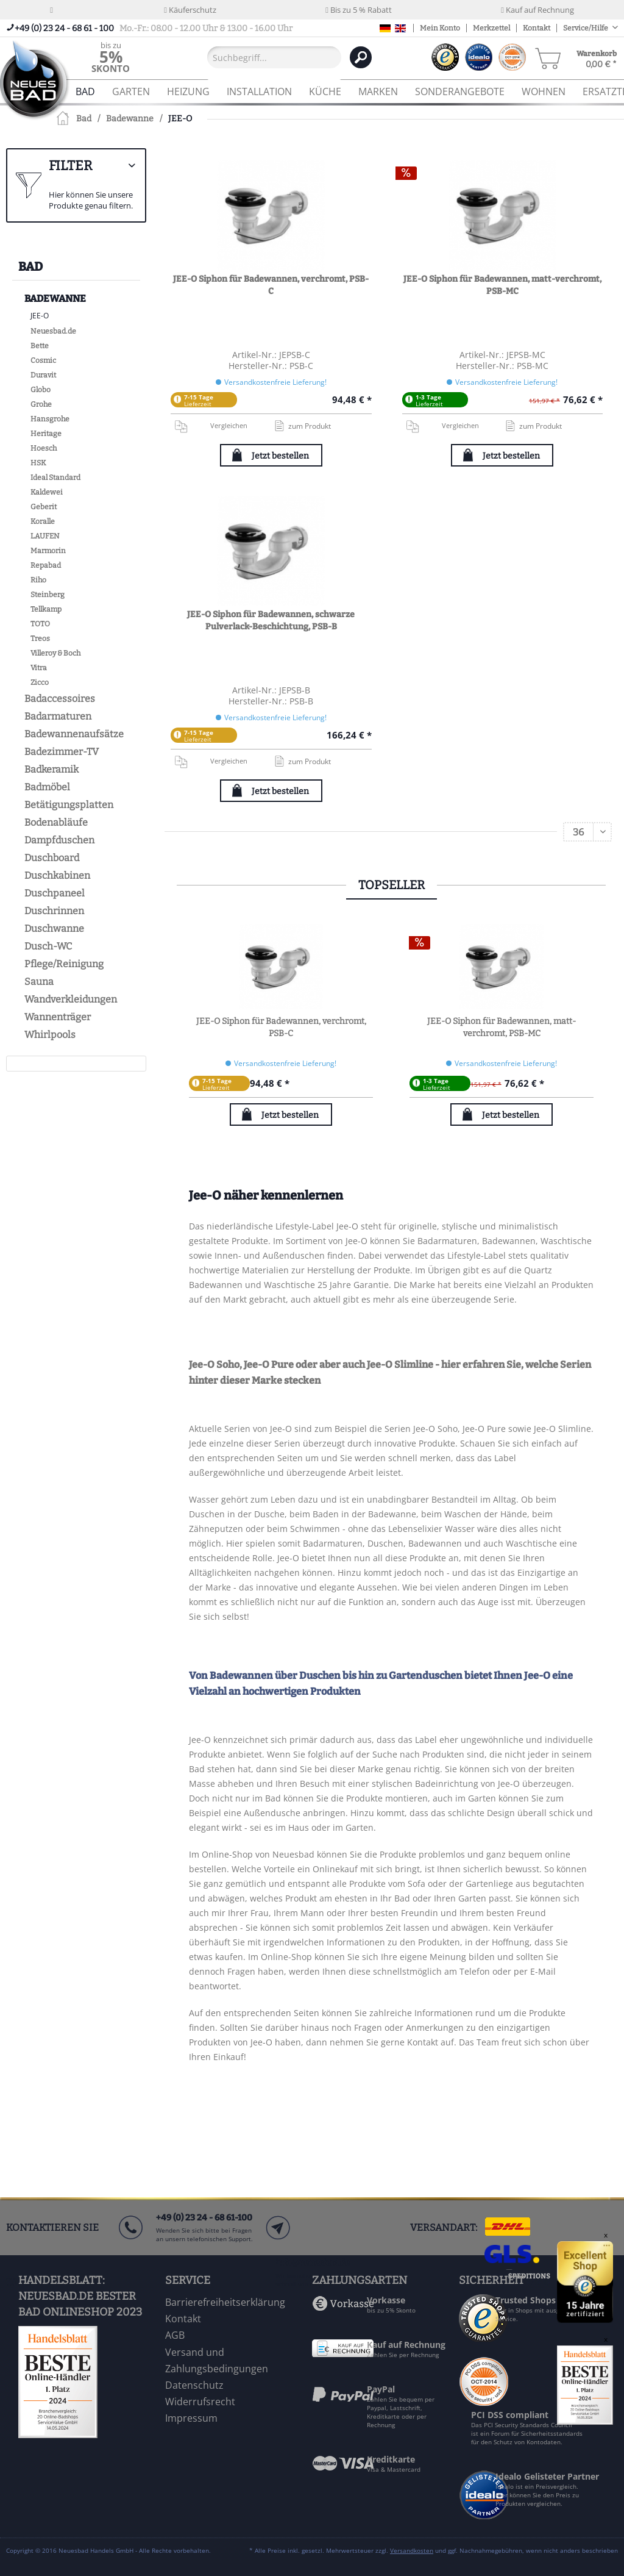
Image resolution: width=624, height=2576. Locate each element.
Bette (39, 346)
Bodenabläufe (56, 822)
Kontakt (536, 28)
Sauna (39, 981)
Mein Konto (440, 28)
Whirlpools (50, 1034)
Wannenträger (57, 1017)
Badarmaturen (57, 716)
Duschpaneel (54, 893)
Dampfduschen (59, 840)
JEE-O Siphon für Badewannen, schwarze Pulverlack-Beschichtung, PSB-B (271, 620)
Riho (38, 580)
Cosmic (43, 360)
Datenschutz (194, 2385)
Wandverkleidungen (70, 999)
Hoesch (43, 448)
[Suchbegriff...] (274, 57)
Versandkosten (411, 2550)
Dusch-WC (48, 946)
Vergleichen (210, 425)
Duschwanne (54, 928)
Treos (40, 638)
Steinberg (47, 594)
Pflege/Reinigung (64, 964)
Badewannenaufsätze (74, 734)
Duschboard (51, 858)
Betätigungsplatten (68, 804)
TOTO (40, 624)
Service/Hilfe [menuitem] (586, 28)
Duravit (43, 375)
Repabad (45, 565)
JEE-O (39, 315)
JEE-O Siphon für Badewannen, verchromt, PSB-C (271, 285)
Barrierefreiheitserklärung (225, 2302)
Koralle (42, 521)
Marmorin (48, 550)
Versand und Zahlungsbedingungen (216, 2360)
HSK (38, 463)
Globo (40, 389)
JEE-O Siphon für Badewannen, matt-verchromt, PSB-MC (502, 285)
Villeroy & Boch (55, 653)
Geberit (43, 507)
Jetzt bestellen (280, 456)
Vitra (38, 668)
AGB (175, 2335)
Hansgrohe (49, 419)
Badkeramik (51, 769)
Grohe (41, 404)
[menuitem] (110, 57)
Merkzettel (491, 28)
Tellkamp (46, 609)
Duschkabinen (57, 875)
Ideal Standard (55, 477)
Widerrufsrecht (200, 2401)
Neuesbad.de (53, 331)
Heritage (46, 433)
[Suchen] (361, 57)
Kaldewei (46, 492)
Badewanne (55, 298)
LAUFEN (45, 536)
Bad (30, 266)
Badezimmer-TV (61, 751)
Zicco (39, 682)
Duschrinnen (54, 911)
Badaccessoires (59, 698)
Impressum (191, 2418)
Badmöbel (47, 787)
